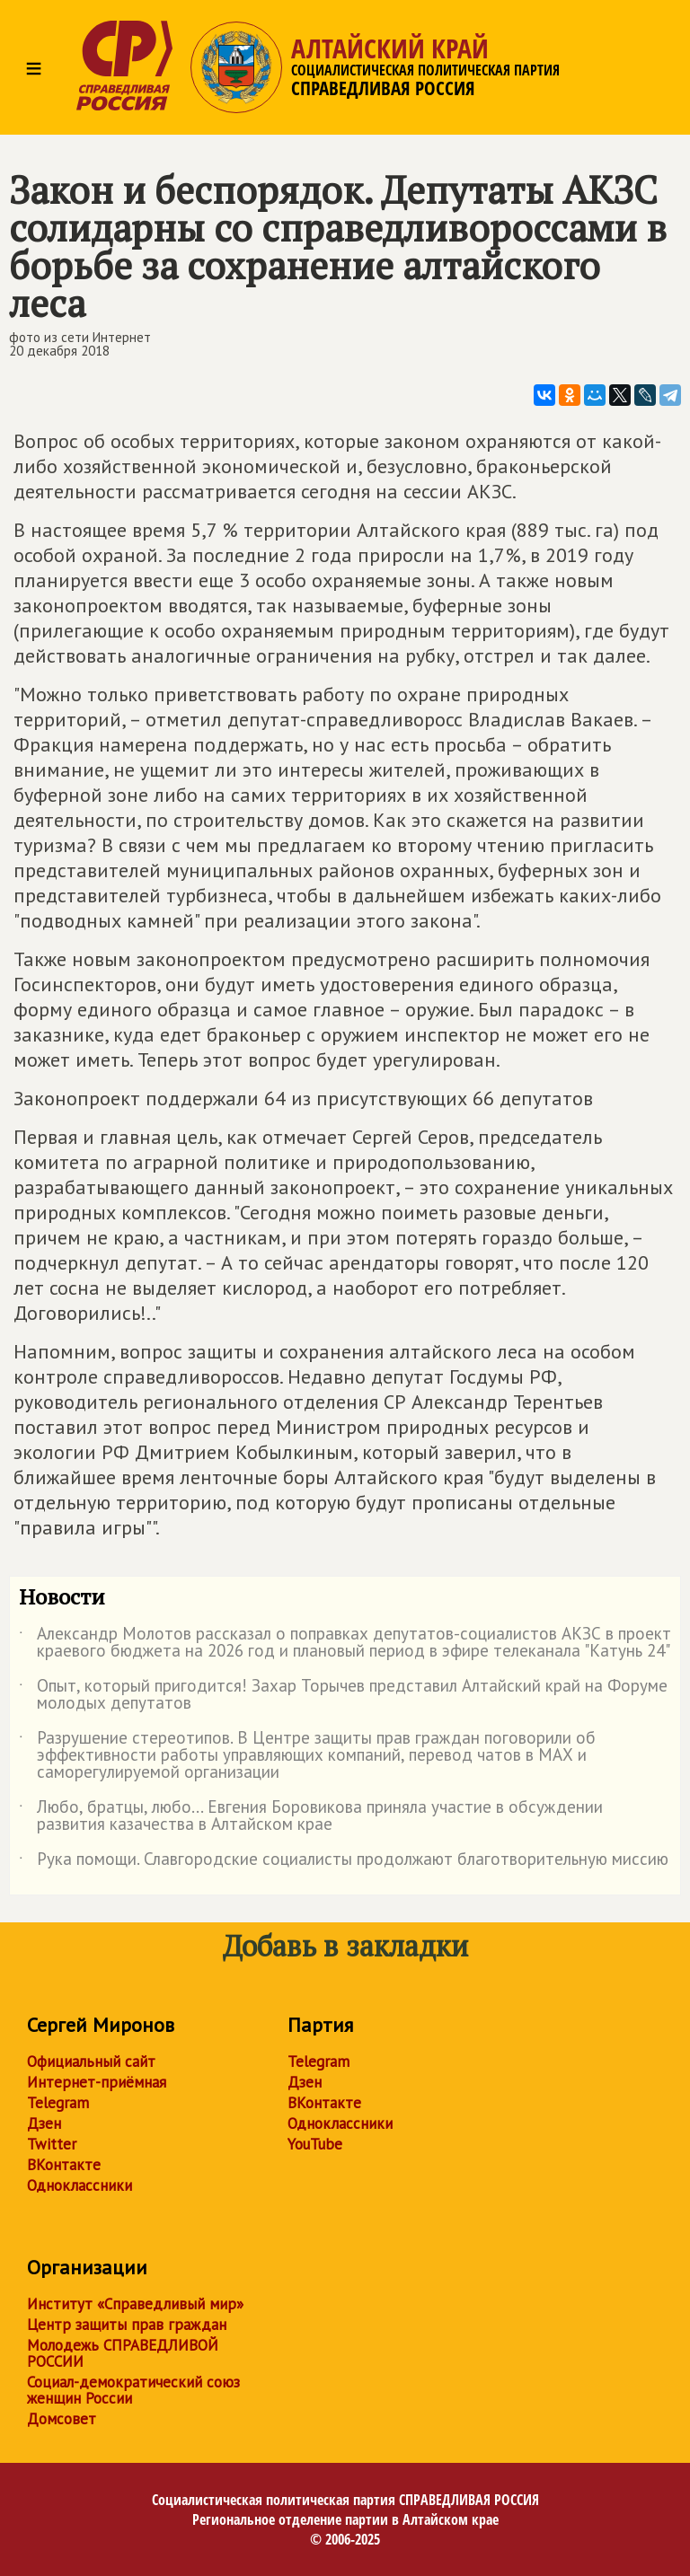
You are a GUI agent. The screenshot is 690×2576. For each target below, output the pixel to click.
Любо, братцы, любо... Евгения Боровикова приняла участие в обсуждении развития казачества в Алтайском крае (311, 1816)
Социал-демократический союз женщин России (133, 2390)
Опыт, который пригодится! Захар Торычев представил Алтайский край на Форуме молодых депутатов (343, 1695)
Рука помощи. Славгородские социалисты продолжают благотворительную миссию (343, 1862)
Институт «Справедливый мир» (135, 2304)
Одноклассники (79, 2185)
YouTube (315, 2144)
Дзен (44, 2123)
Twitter (51, 2144)
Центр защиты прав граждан (126, 2325)
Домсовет (61, 2419)
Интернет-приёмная (96, 2082)
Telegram (58, 2103)
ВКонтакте (64, 2165)
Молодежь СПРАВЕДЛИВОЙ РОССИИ (122, 2353)
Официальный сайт (91, 2061)
